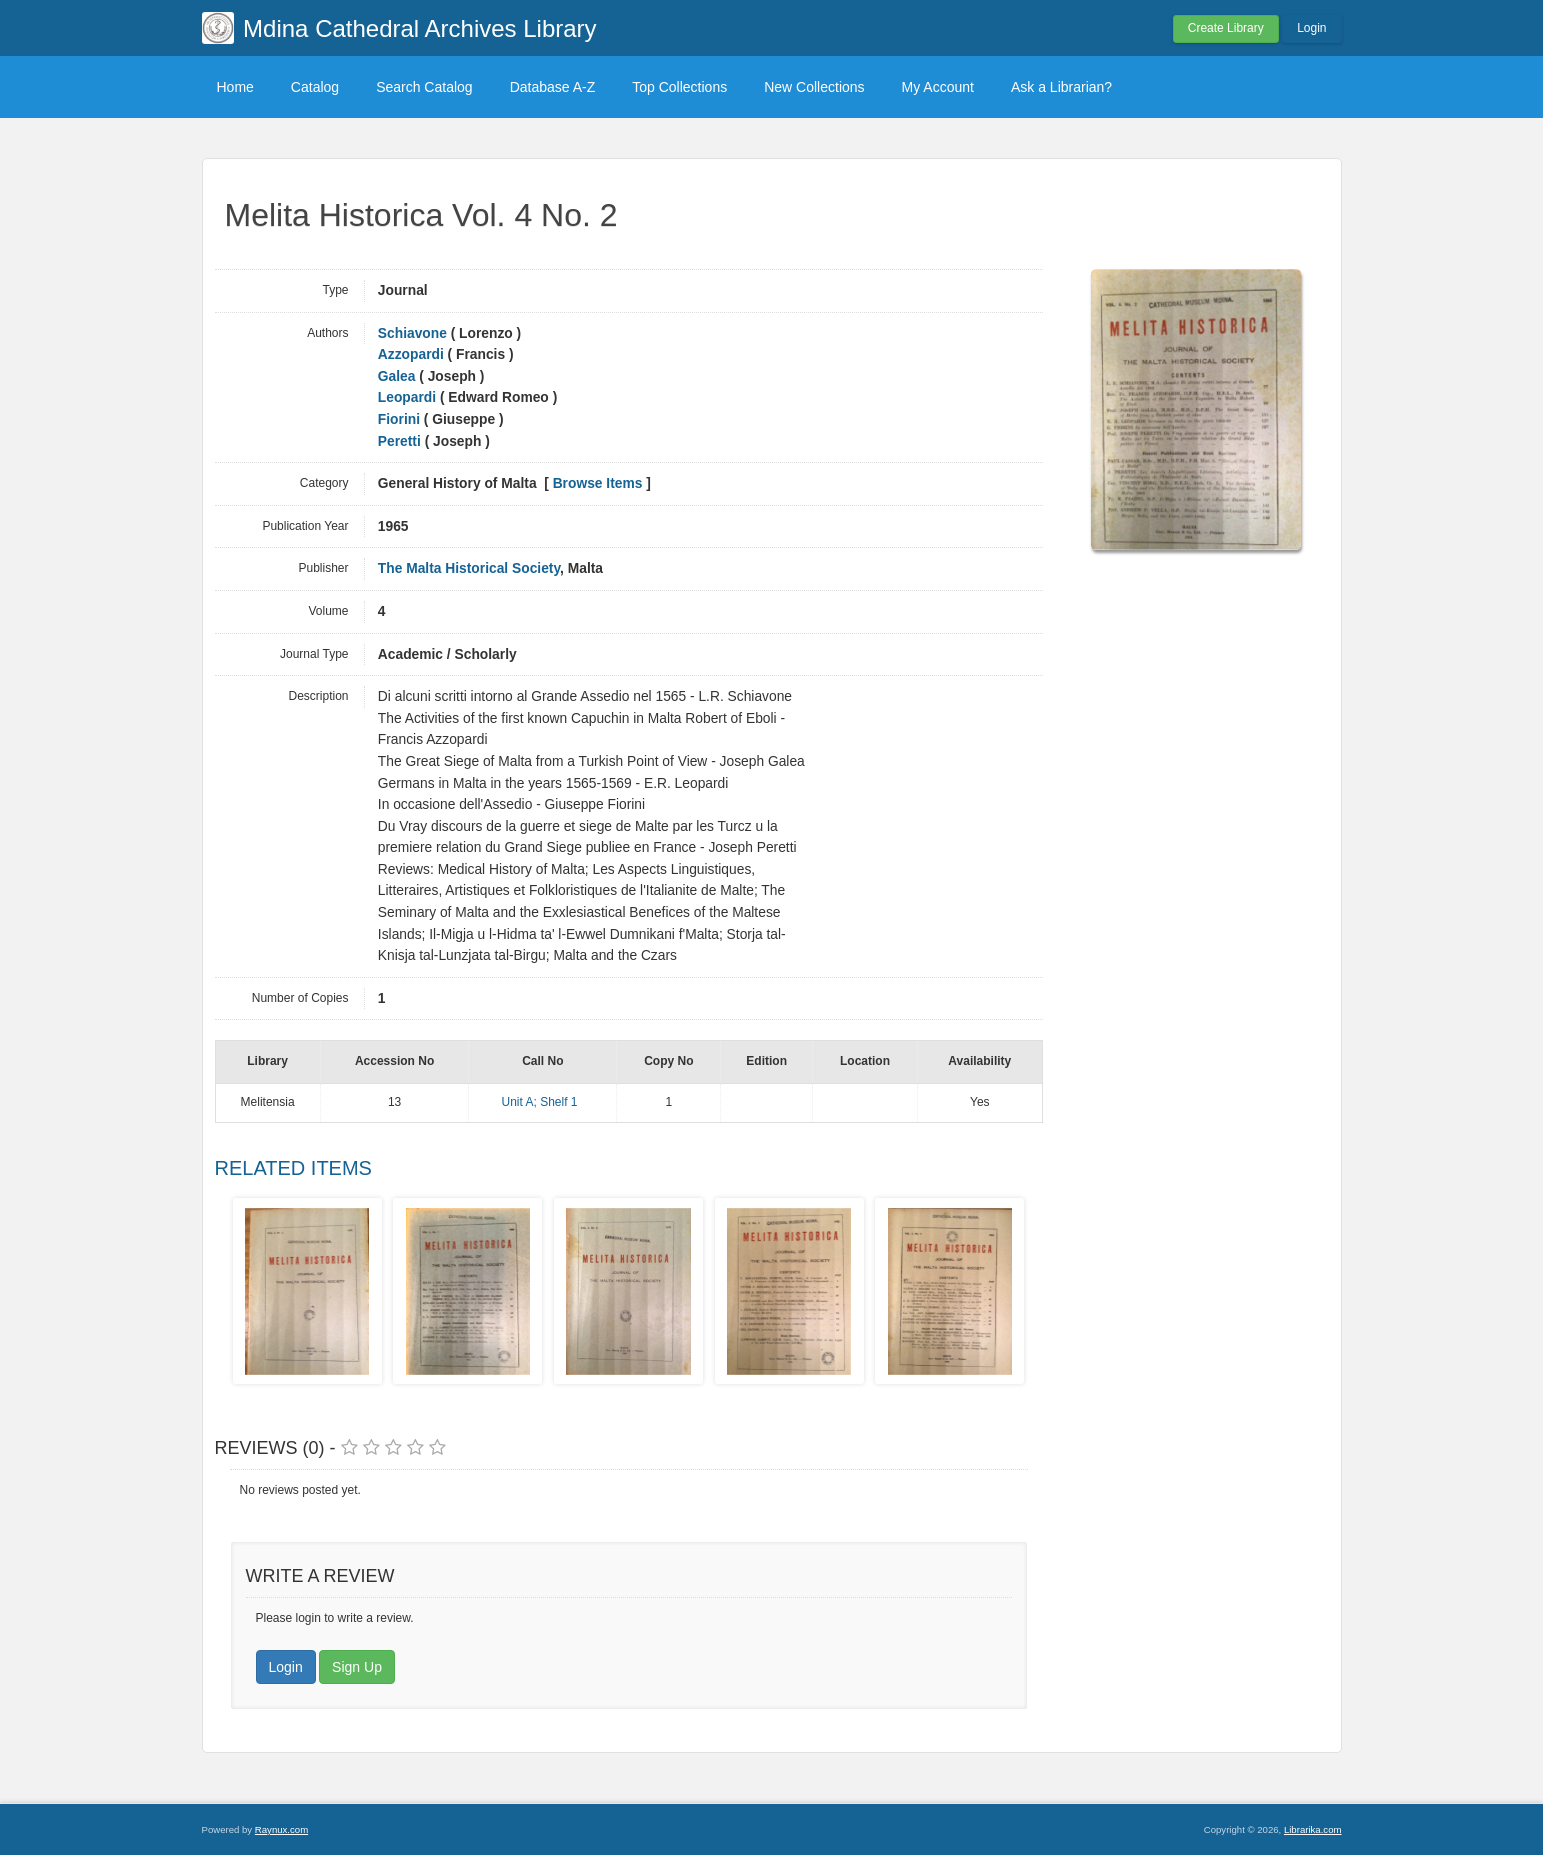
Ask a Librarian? (1061, 87)
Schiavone (412, 333)
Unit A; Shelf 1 (539, 1102)
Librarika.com (1313, 1829)
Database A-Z (553, 87)
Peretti (399, 441)
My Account (938, 87)
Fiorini (399, 419)
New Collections (814, 87)
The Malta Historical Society (469, 568)
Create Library (1226, 28)
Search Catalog (424, 87)
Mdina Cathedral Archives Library (420, 28)
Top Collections (679, 87)
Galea (397, 376)
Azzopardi (411, 354)
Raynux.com (281, 1829)
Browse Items (598, 483)
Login (1311, 28)
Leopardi (407, 397)
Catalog (315, 87)
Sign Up (357, 1667)
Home (235, 87)
